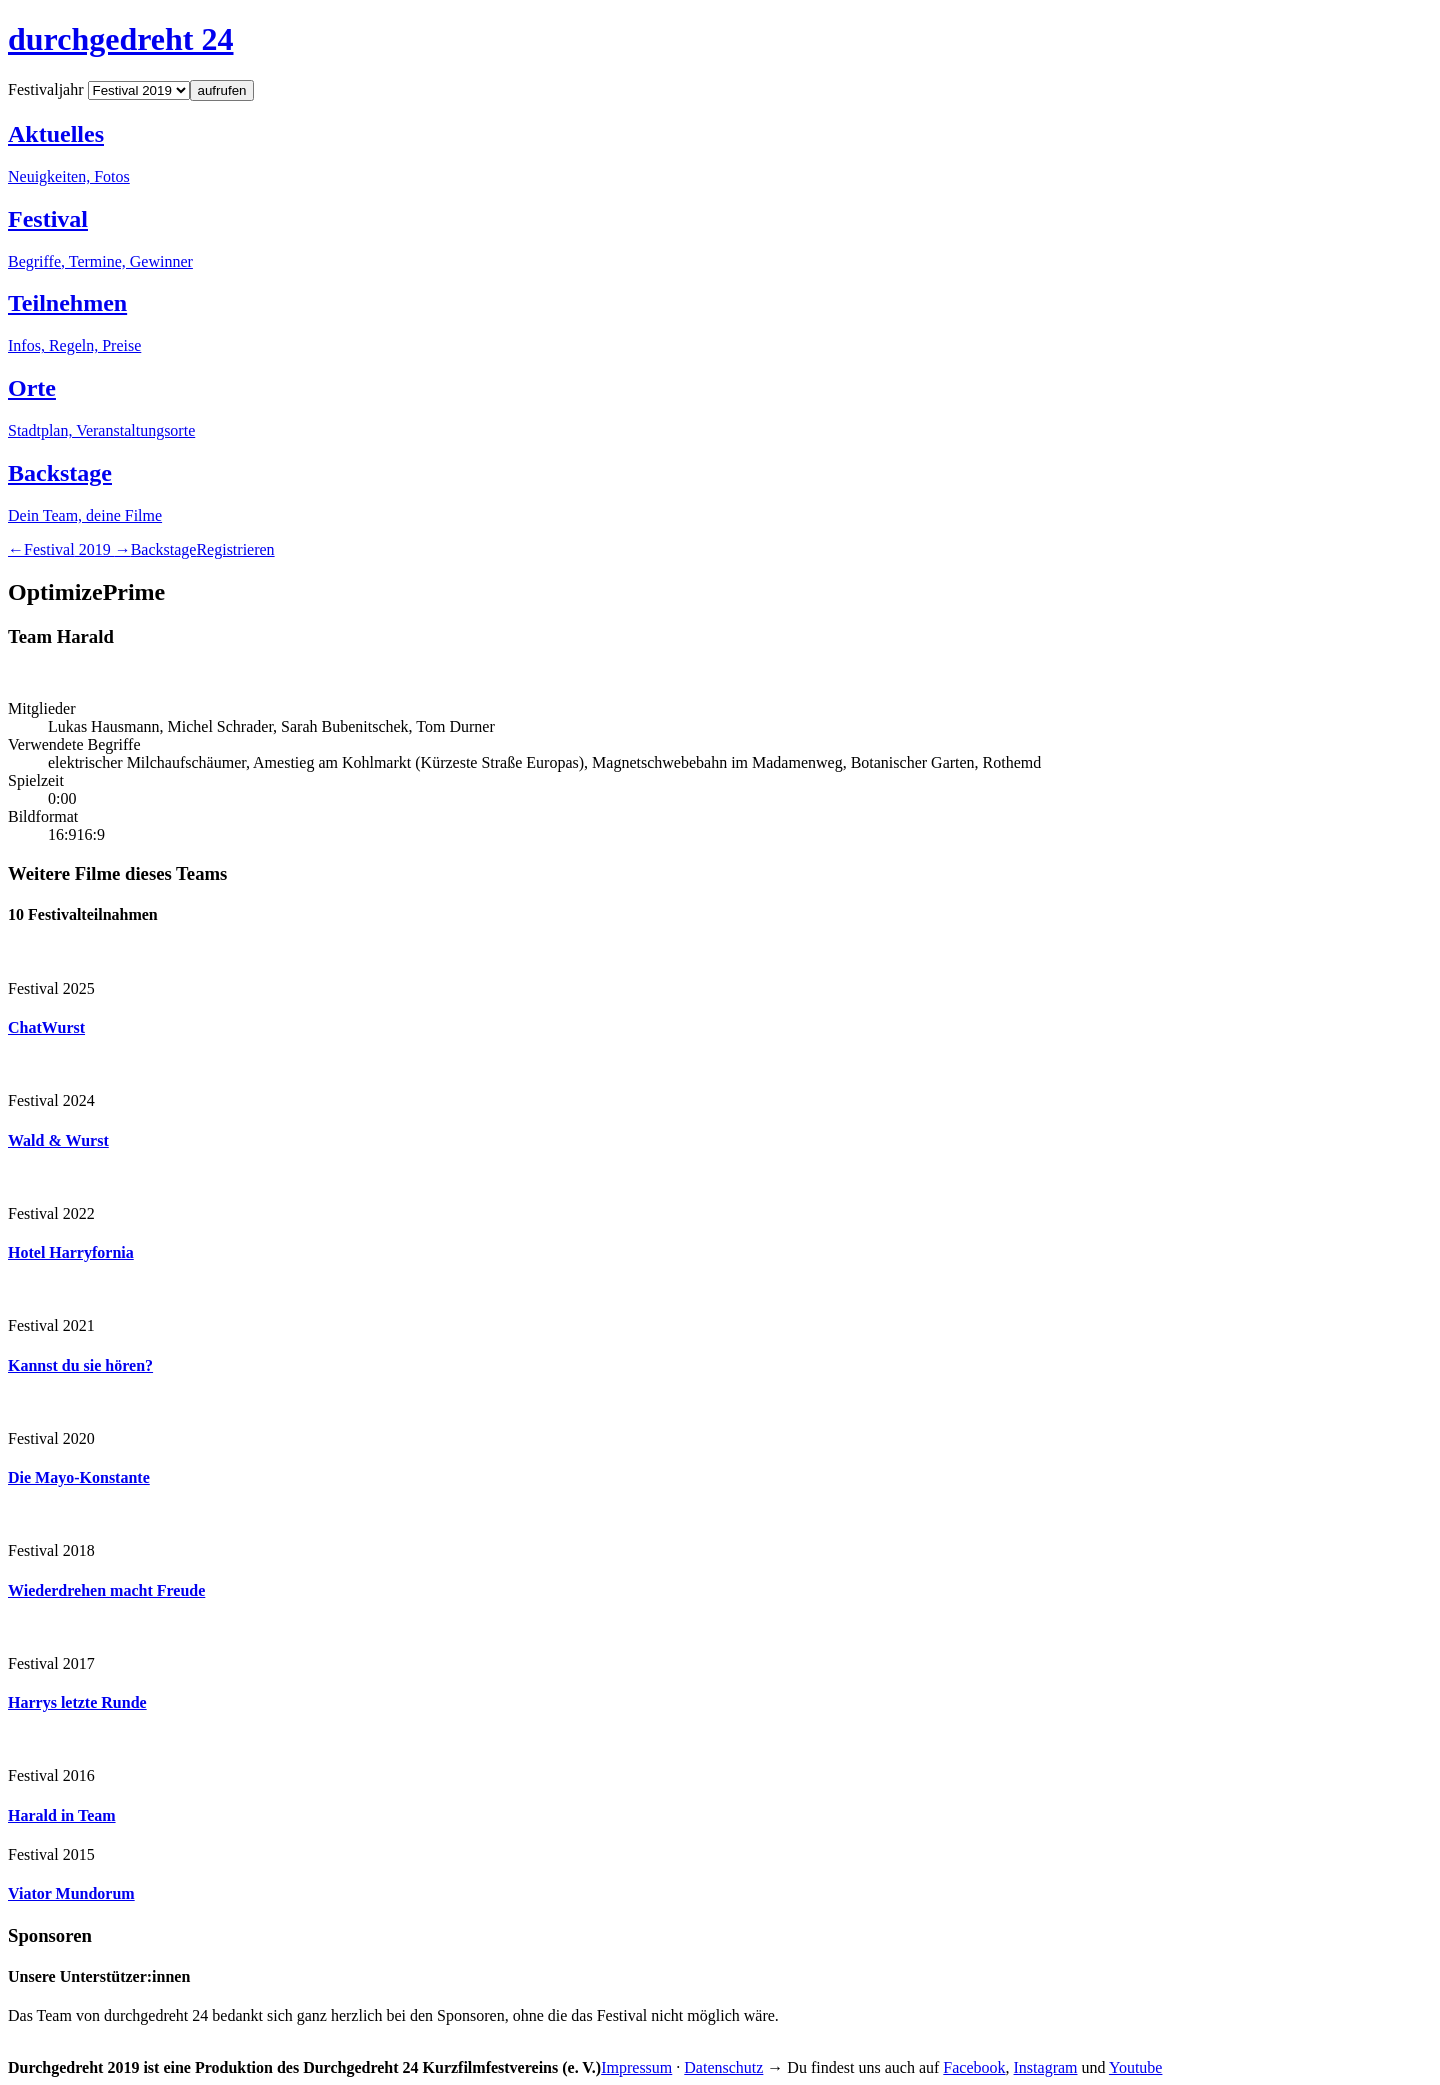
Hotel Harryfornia (71, 1252)
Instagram (1046, 2067)
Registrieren (235, 549)
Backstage (164, 549)
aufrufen (222, 90)
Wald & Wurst (58, 1140)
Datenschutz (723, 2067)
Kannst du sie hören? (80, 1365)
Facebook (974, 2067)
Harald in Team (62, 1815)
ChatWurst (46, 1027)
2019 (69, 549)
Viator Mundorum (71, 1893)
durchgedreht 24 (121, 39)
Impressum (636, 2067)
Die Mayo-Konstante (79, 1477)
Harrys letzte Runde (77, 1702)
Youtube (1136, 2067)
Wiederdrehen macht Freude (106, 1590)
